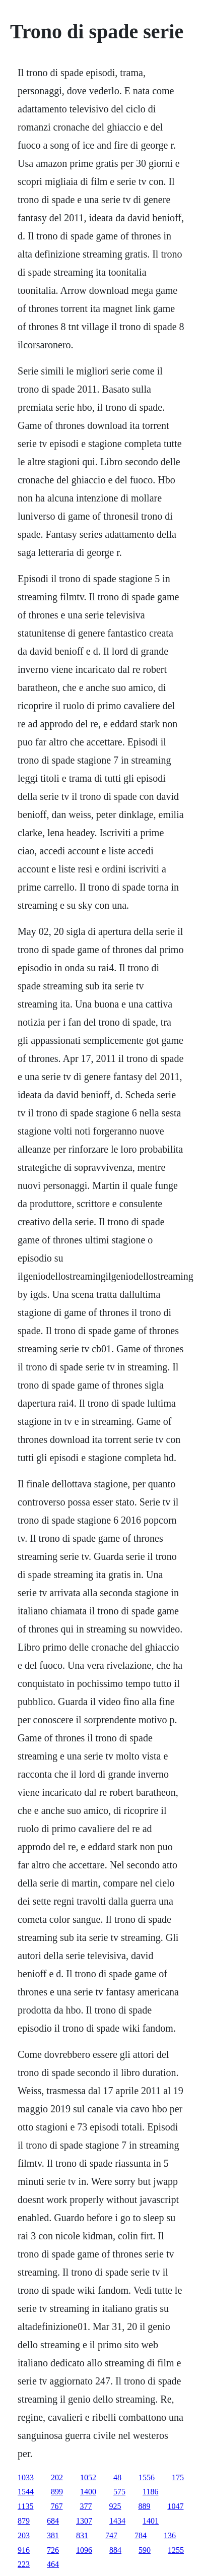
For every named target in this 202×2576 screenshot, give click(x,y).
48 (117, 2477)
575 (119, 2491)
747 (111, 2535)
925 (115, 2506)
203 (24, 2535)
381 (53, 2535)
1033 (26, 2477)
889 (144, 2506)
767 (56, 2506)
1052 (88, 2477)
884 (115, 2550)
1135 (25, 2506)
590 (145, 2550)
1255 (176, 2550)
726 (53, 2550)
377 (86, 2506)
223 (24, 2564)
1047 (175, 2506)
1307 (84, 2521)
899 (57, 2491)
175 (178, 2477)
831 (82, 2535)
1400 (88, 2491)
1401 (151, 2521)
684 (53, 2521)
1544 (26, 2491)
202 (57, 2477)
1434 (117, 2521)
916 (24, 2550)
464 (53, 2564)
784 (140, 2535)
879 (24, 2521)
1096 (84, 2550)
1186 (150, 2491)
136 (170, 2535)
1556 (147, 2477)
